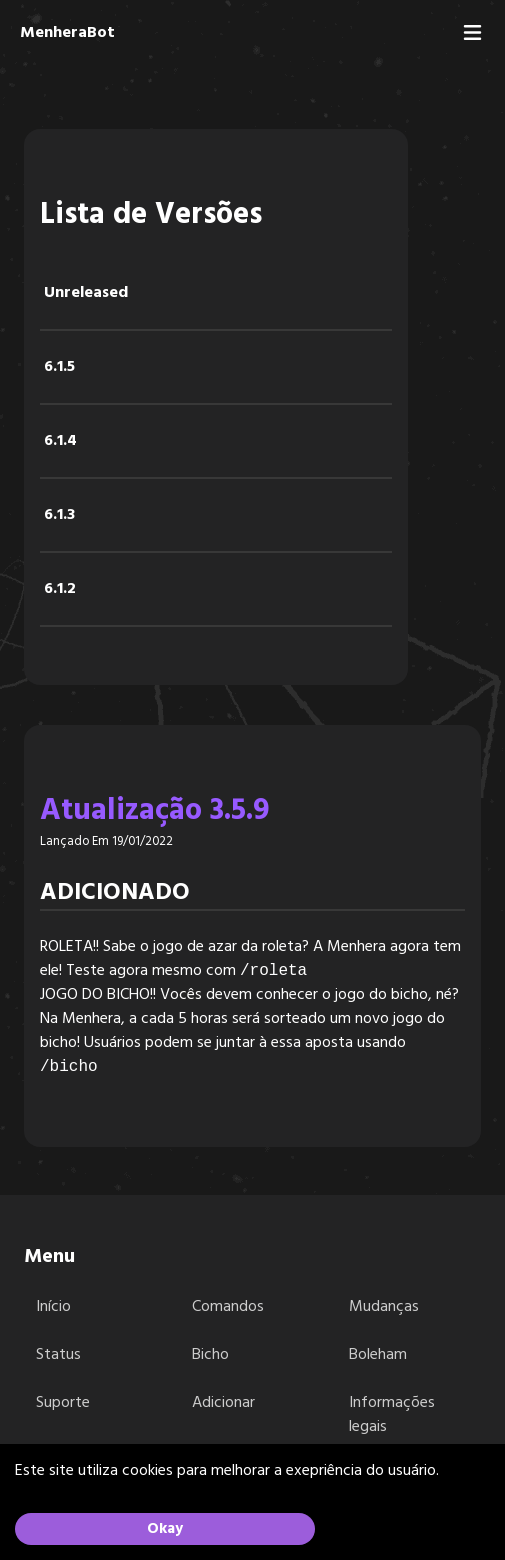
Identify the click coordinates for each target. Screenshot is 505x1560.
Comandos (228, 1307)
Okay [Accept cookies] (165, 1529)
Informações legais (392, 1415)
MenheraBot (67, 33)
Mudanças (384, 1307)
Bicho (210, 1355)
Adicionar (223, 1403)
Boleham (378, 1355)
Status (58, 1355)
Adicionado (115, 893)
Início (53, 1307)
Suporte (63, 1403)
